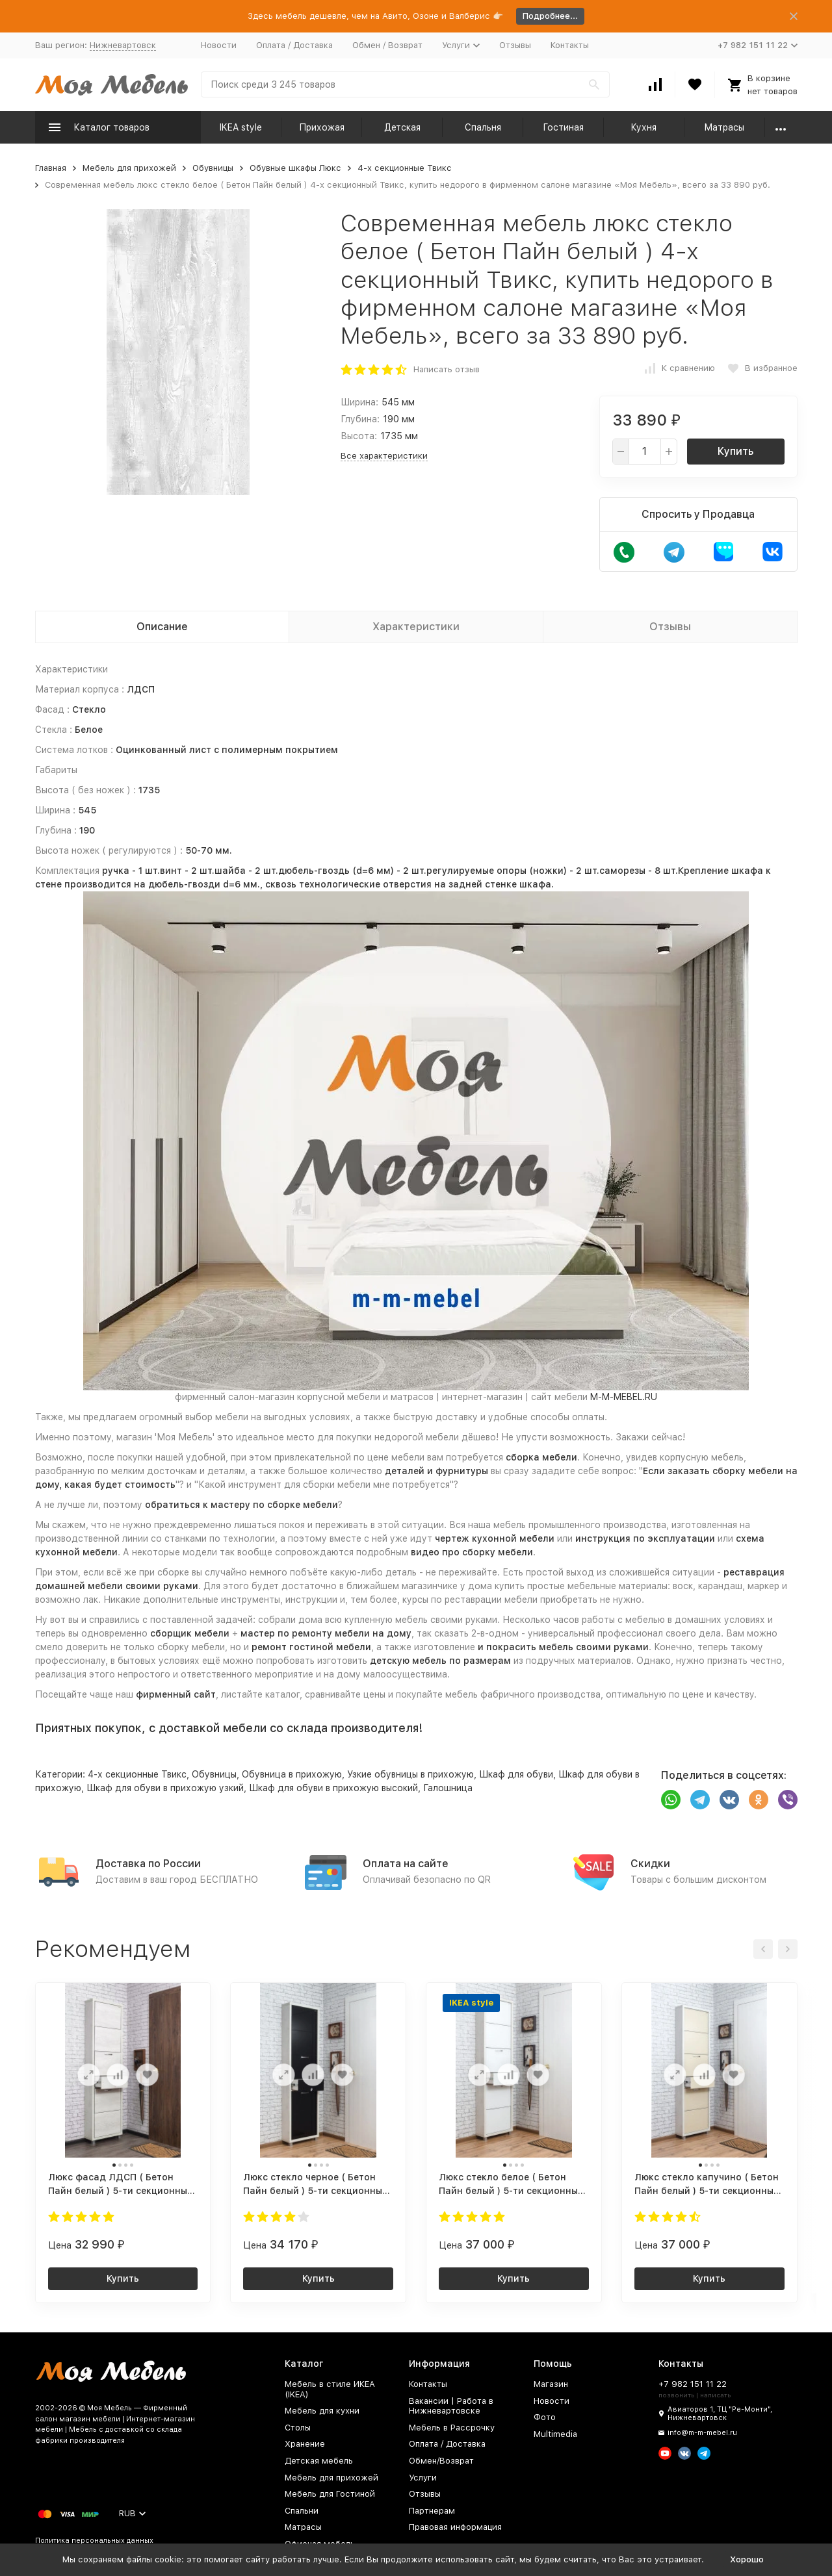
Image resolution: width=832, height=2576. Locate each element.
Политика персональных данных (94, 2540)
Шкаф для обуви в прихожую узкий (165, 1788)
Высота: (359, 436)
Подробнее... (550, 16)
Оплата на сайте (405, 1863)
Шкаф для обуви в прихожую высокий (333, 1788)
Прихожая (321, 127)
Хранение (305, 2444)
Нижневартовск (123, 45)
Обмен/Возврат (441, 2461)
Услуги (423, 2477)
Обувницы (212, 168)
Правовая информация (455, 2527)
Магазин (551, 2384)
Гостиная (563, 127)
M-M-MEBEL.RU (623, 1397)
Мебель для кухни (322, 2411)
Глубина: (360, 419)
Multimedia (555, 2434)
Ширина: (359, 402)
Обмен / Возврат (387, 45)
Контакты (570, 45)
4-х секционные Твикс (405, 168)
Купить (735, 451)
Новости (219, 45)
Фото (545, 2417)
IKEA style (241, 127)
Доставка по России (148, 1863)
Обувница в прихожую (292, 1774)
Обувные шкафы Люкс (295, 168)
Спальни (301, 2511)
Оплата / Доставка (294, 45)
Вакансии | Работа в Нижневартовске (451, 2406)
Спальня (483, 127)
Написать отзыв (446, 369)
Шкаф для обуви (516, 1774)
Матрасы (724, 127)
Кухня (643, 127)
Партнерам (432, 2511)
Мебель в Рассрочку (452, 2427)
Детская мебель (319, 2461)
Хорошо (747, 2559)
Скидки (650, 1863)
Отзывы (515, 45)
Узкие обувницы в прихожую (410, 1774)
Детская (402, 127)
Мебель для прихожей (129, 168)
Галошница (448, 1788)
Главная (50, 168)
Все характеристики (384, 456)
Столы (298, 2427)
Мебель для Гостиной (330, 2494)
